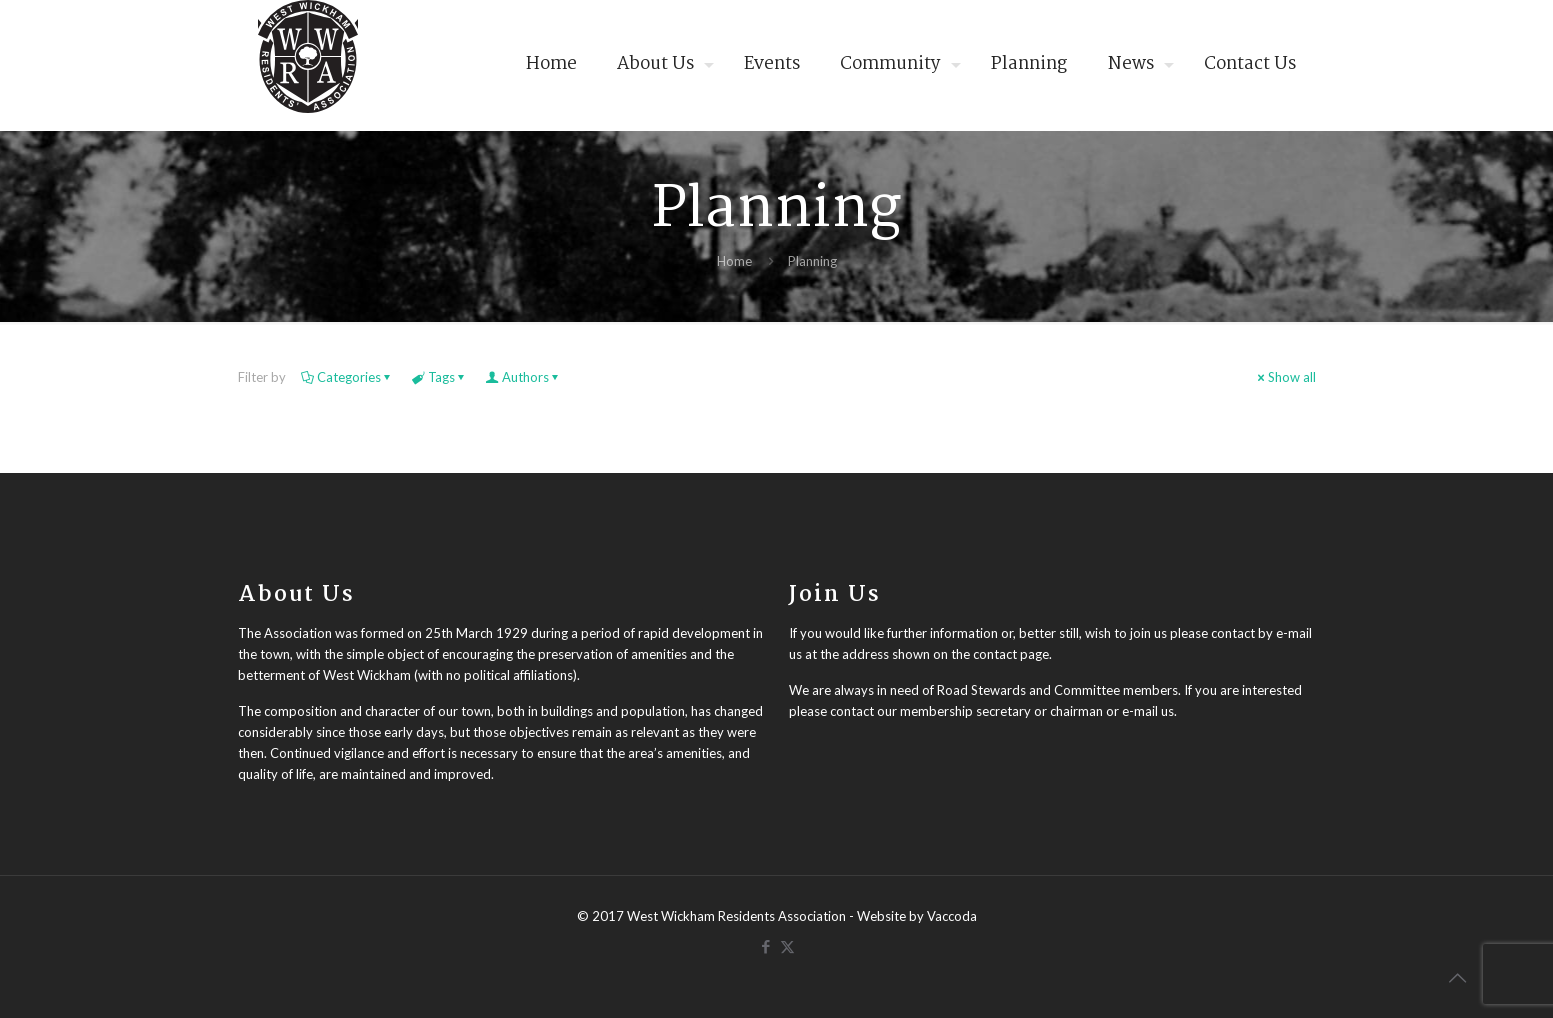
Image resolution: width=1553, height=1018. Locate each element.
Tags (440, 377)
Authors (524, 377)
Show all (1285, 377)
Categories (347, 377)
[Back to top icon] (1457, 977)
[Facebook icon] (766, 946)
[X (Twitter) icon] (787, 946)
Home (734, 261)
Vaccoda (952, 916)
